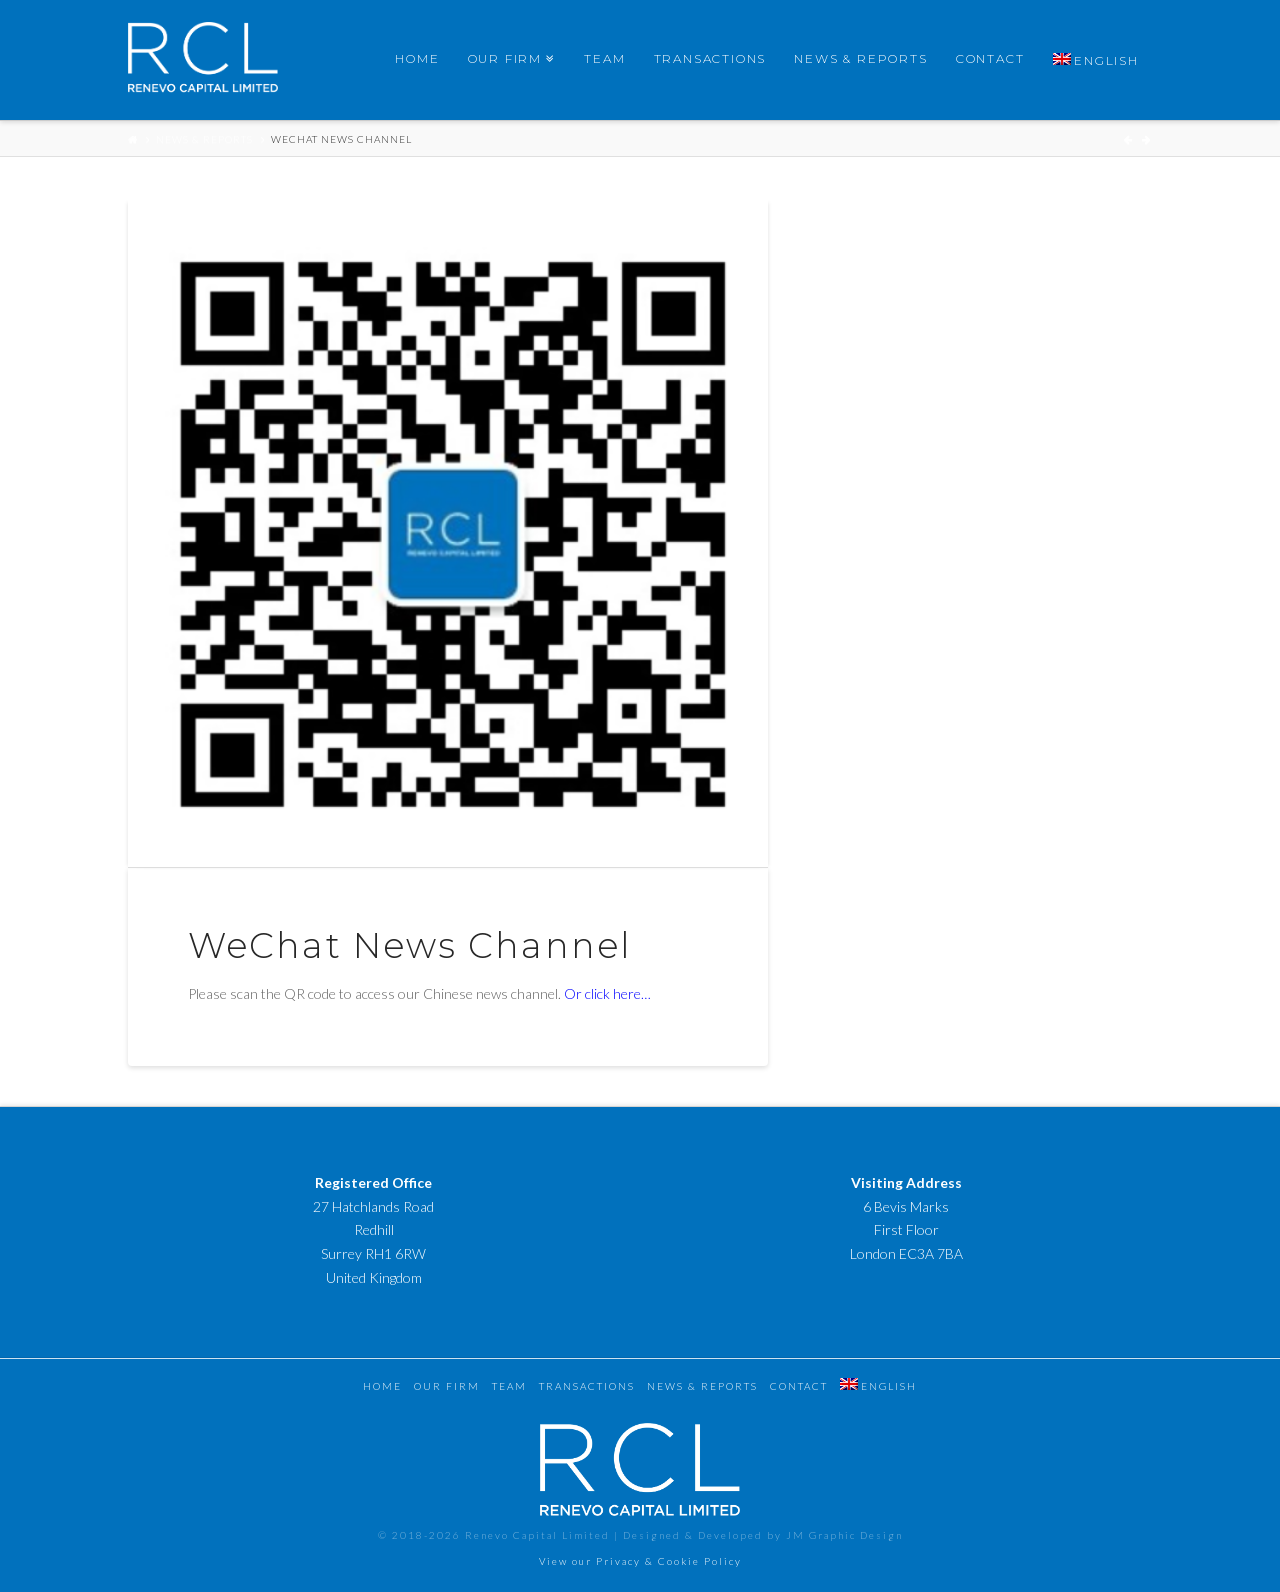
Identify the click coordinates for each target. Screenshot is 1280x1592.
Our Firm (447, 1386)
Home (382, 1386)
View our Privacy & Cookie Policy (640, 1561)
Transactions (587, 1386)
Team (509, 1386)
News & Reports (204, 139)
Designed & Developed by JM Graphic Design (763, 1535)
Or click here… (607, 993)
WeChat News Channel (341, 139)
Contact (799, 1386)
